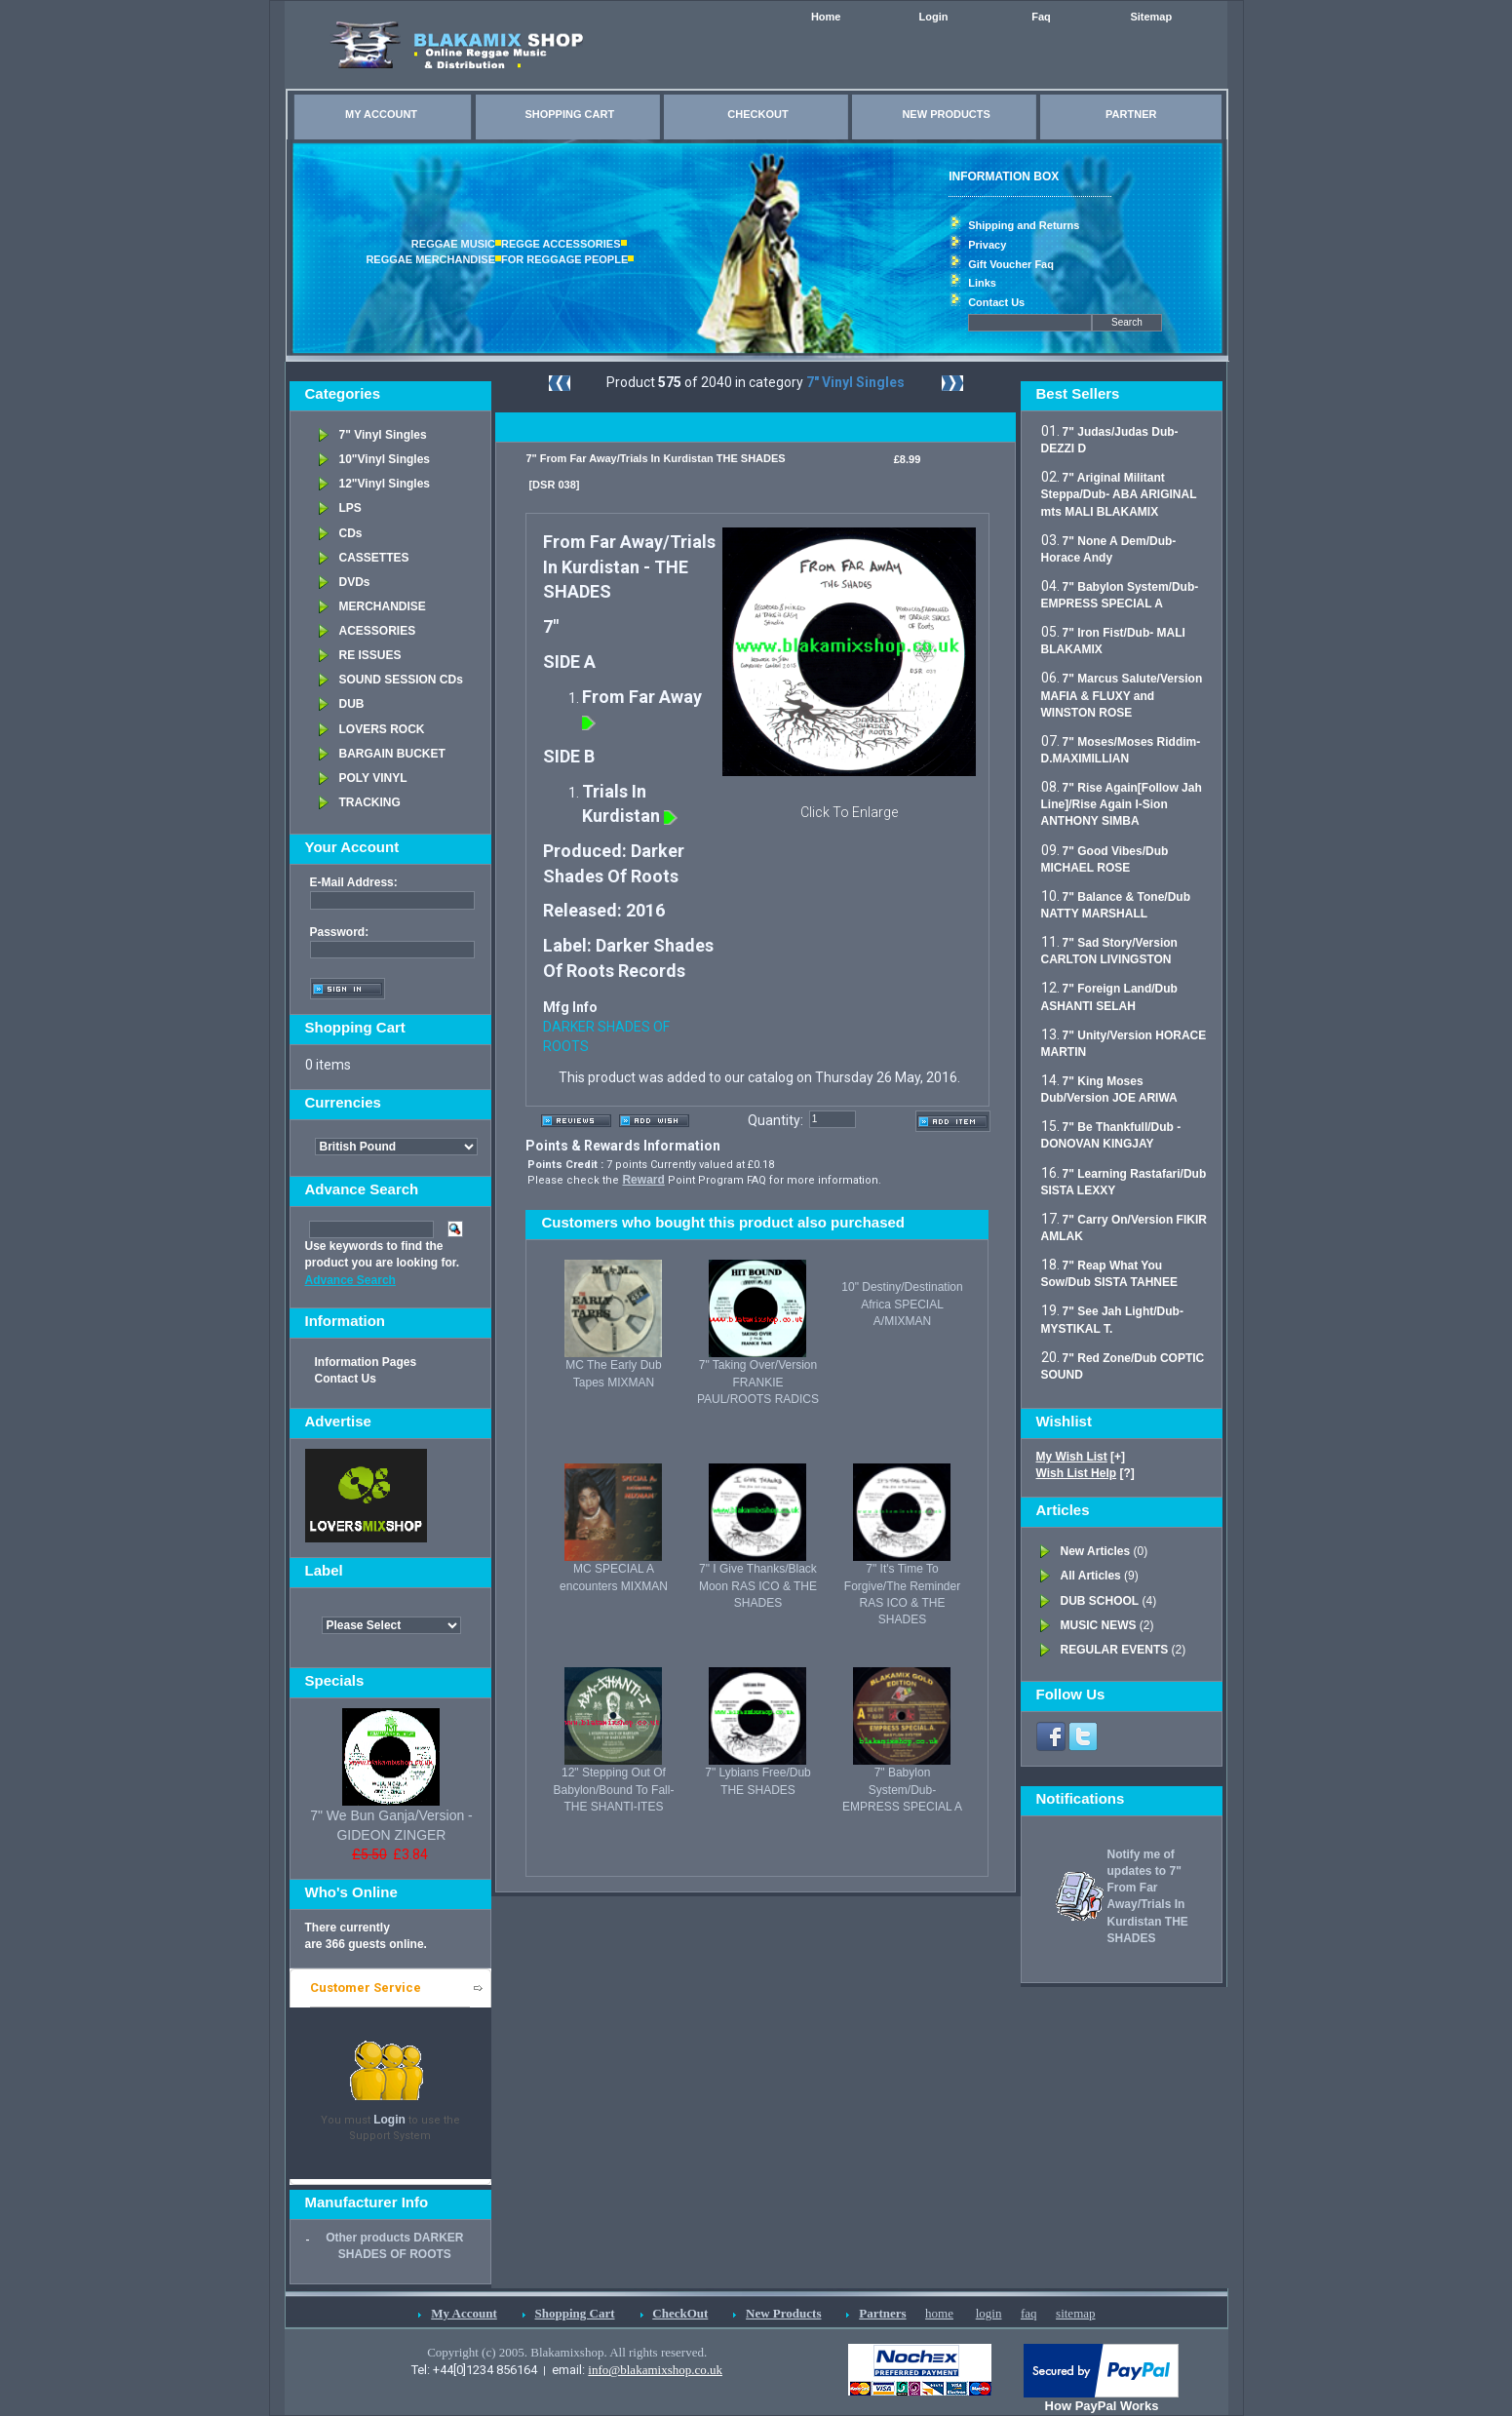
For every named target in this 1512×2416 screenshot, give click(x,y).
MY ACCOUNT (381, 114)
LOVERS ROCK (382, 729)
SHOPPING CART (569, 114)
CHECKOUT (757, 114)
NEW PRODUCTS (945, 114)
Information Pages (366, 1362)
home (939, 2313)
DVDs (354, 582)
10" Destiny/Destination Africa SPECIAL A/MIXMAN (901, 1303)
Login (934, 16)
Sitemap (1151, 16)
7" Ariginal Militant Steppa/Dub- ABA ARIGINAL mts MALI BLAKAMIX (1119, 494)
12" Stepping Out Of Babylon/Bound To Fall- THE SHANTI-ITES (614, 1789)
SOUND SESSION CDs (401, 679)
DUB (352, 704)
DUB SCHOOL (1100, 1601)
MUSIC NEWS (1099, 1625)
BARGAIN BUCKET (392, 753)
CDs (351, 533)
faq (1029, 2313)
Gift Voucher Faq (1011, 264)
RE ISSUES (370, 655)
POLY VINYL (373, 778)
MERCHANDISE (382, 606)
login (989, 2313)
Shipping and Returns (1023, 225)
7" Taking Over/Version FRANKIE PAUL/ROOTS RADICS (758, 1381)
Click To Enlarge (849, 812)
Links (982, 283)
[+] (1081, 1456)
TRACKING (370, 802)
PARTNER (1130, 114)
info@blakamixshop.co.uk (655, 2369)
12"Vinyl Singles (385, 483)
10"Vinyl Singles (385, 459)
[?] (1085, 1473)
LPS (350, 508)
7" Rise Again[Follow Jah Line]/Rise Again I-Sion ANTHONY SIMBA (1121, 804)
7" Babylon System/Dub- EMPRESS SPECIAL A (902, 1789)
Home (826, 16)
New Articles (1096, 1551)
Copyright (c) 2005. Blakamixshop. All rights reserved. (567, 2352)
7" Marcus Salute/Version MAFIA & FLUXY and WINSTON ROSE (1122, 695)
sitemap (1075, 2313)
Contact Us (996, 302)
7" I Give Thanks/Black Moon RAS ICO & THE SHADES (758, 1585)
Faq (1041, 16)
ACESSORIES (377, 631)
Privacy (987, 245)
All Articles (1091, 1575)
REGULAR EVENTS (1115, 1649)
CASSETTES (374, 558)
